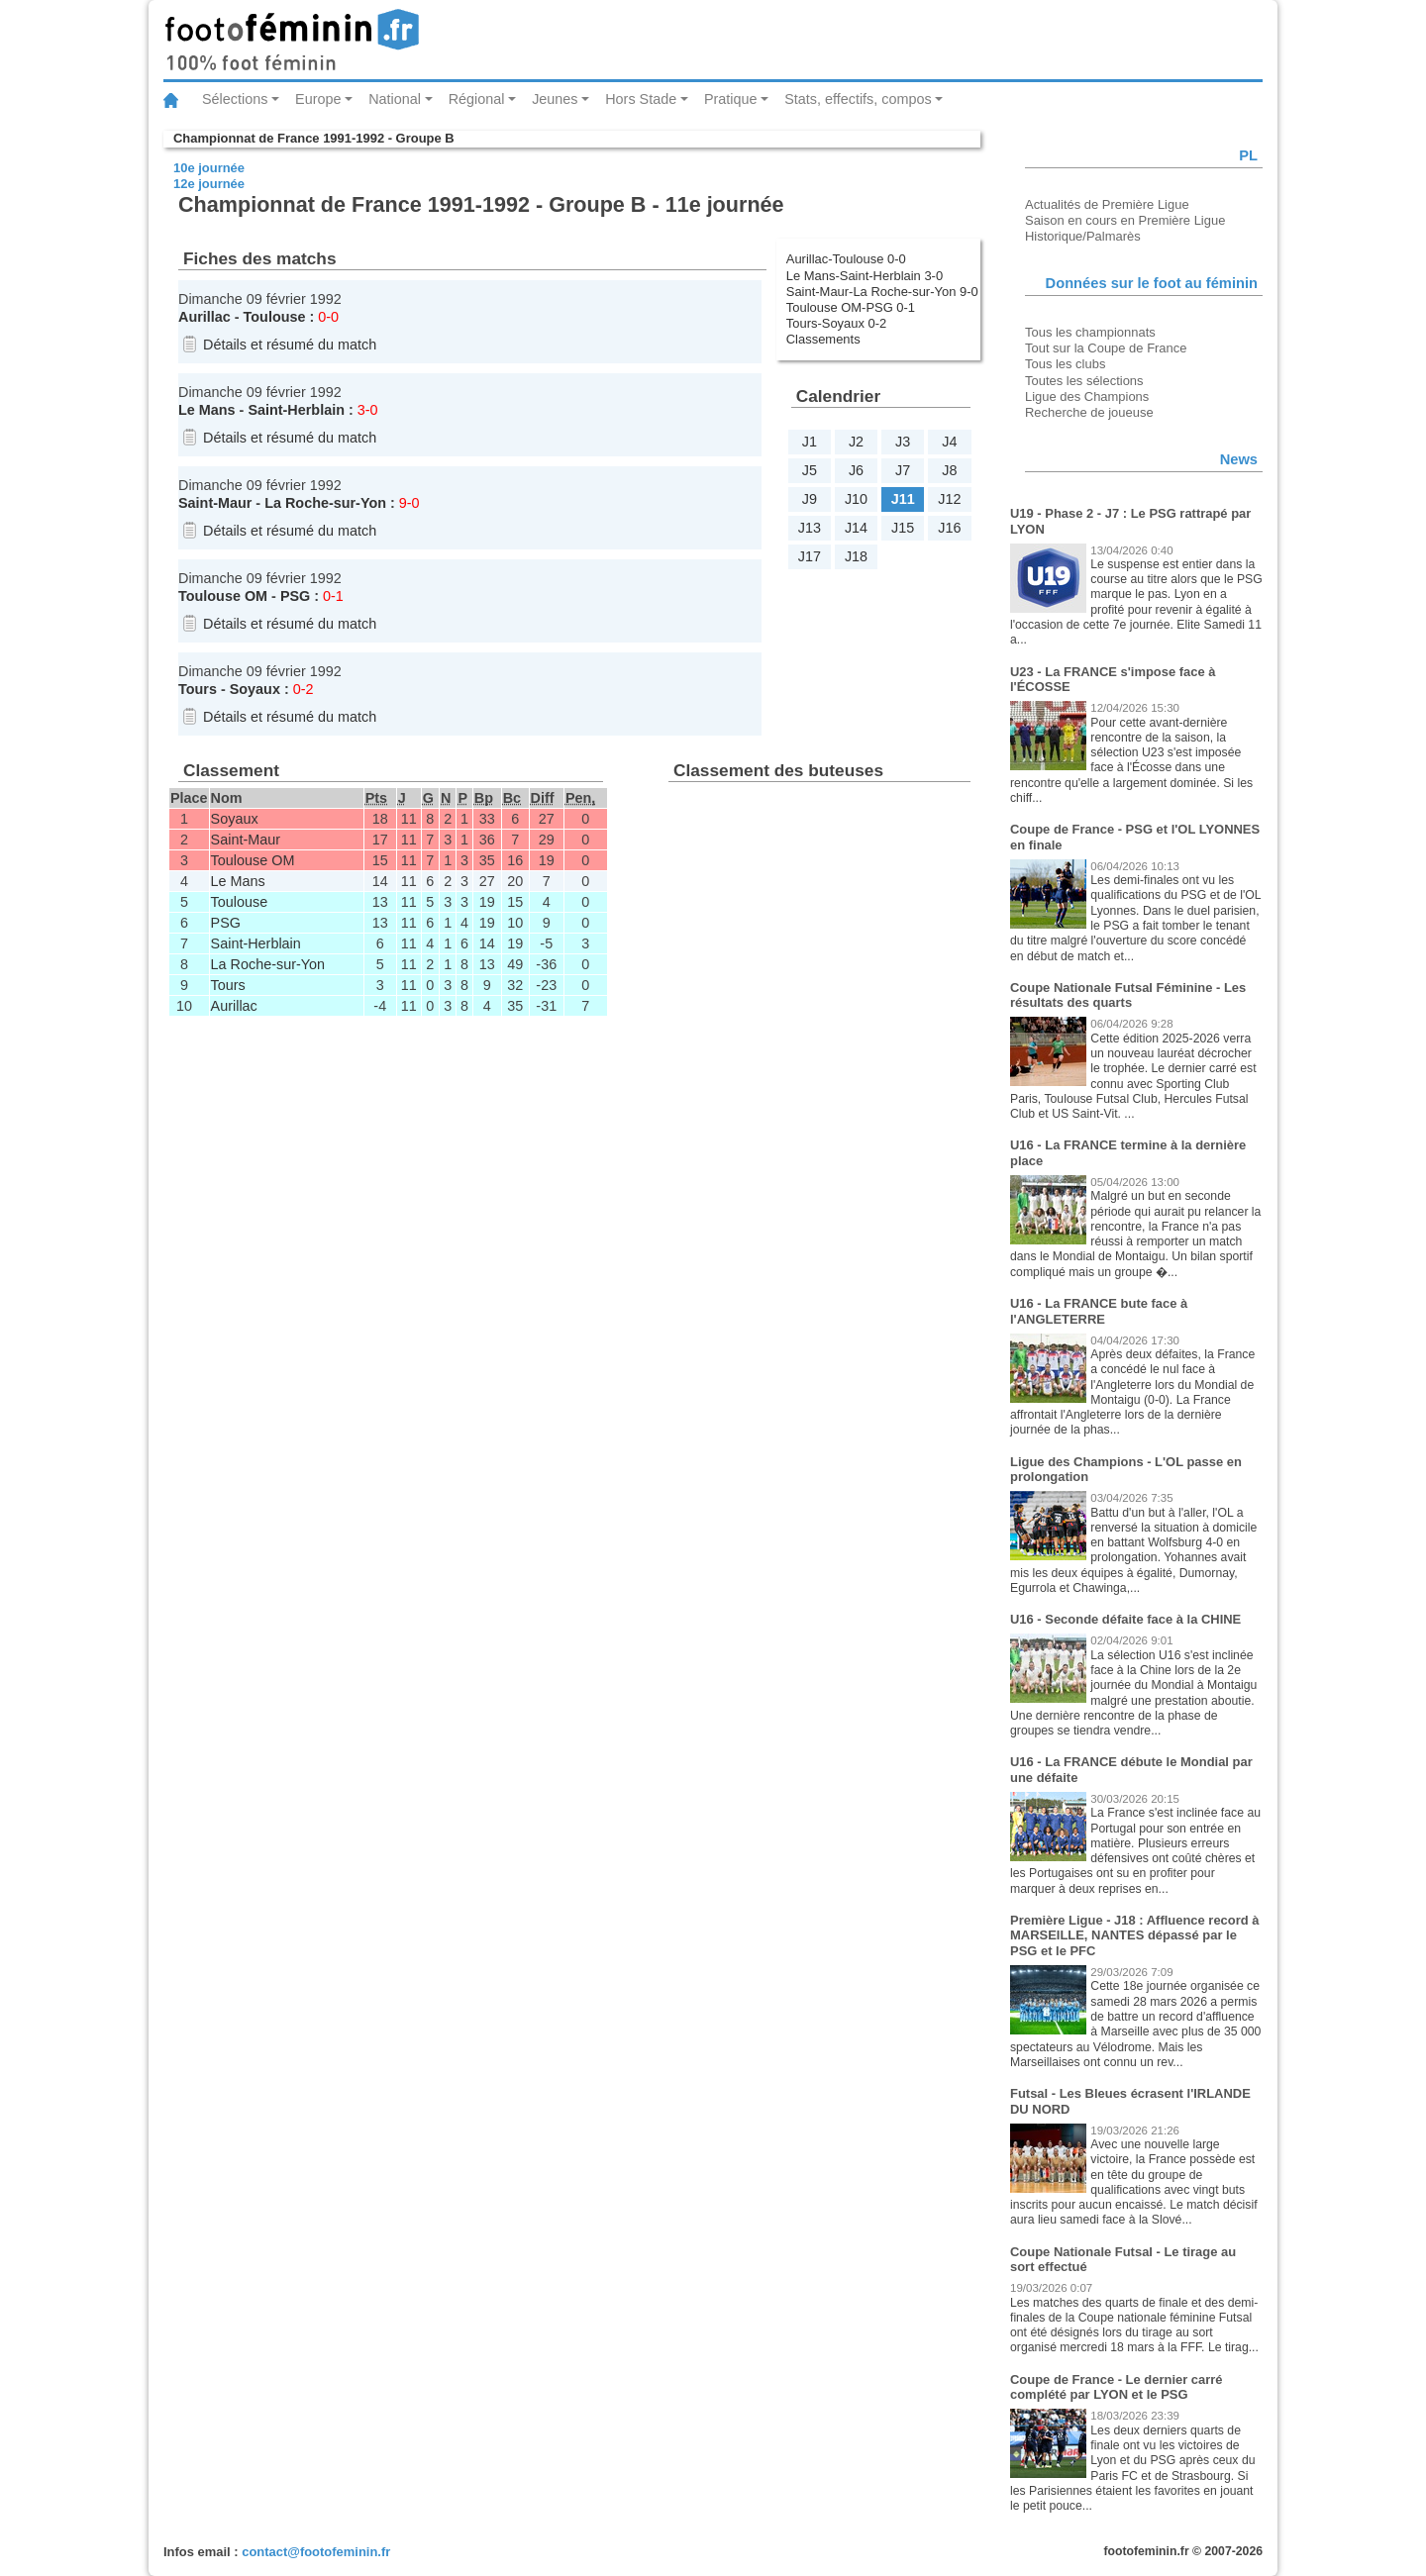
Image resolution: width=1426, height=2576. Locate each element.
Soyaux (255, 689)
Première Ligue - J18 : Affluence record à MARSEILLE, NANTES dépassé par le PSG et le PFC (1134, 1935)
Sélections (234, 99)
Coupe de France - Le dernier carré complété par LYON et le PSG (1116, 2387)
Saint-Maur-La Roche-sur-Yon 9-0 (882, 291)
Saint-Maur (215, 503)
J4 (949, 441)
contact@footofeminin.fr (316, 2551)
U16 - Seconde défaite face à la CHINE (1125, 1619)
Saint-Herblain (296, 410)
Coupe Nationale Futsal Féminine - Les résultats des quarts (1128, 995)
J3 (902, 441)
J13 (809, 528)
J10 (856, 499)
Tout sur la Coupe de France (1105, 348)
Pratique (731, 99)
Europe (318, 99)
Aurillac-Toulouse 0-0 (846, 258)
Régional (477, 99)
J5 (809, 470)
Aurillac (204, 317)
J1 (809, 441)
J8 (949, 470)
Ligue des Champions (1087, 396)
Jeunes (554, 99)
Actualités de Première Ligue (1107, 204)
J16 (949, 528)
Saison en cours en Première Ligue (1125, 220)
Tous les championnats (1090, 332)
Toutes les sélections (1084, 380)
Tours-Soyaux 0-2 (836, 323)
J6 (856, 470)
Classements (823, 339)
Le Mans (207, 410)
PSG (295, 596)
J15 (902, 528)
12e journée (209, 183)
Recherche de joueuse (1089, 412)
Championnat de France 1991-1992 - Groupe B (314, 138)
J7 (902, 470)
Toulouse (275, 317)
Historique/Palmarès (1083, 236)
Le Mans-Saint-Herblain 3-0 (864, 275)
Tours (197, 689)
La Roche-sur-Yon (325, 503)
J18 (856, 556)
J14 (856, 528)
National (394, 99)
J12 (949, 499)
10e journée (209, 167)
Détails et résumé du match (289, 344)
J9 (809, 499)
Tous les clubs (1065, 363)
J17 (809, 556)
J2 (856, 441)
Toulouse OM (222, 596)
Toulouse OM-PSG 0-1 (850, 307)
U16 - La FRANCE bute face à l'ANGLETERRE (1098, 1311)
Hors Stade (640, 99)
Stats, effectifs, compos (858, 99)
